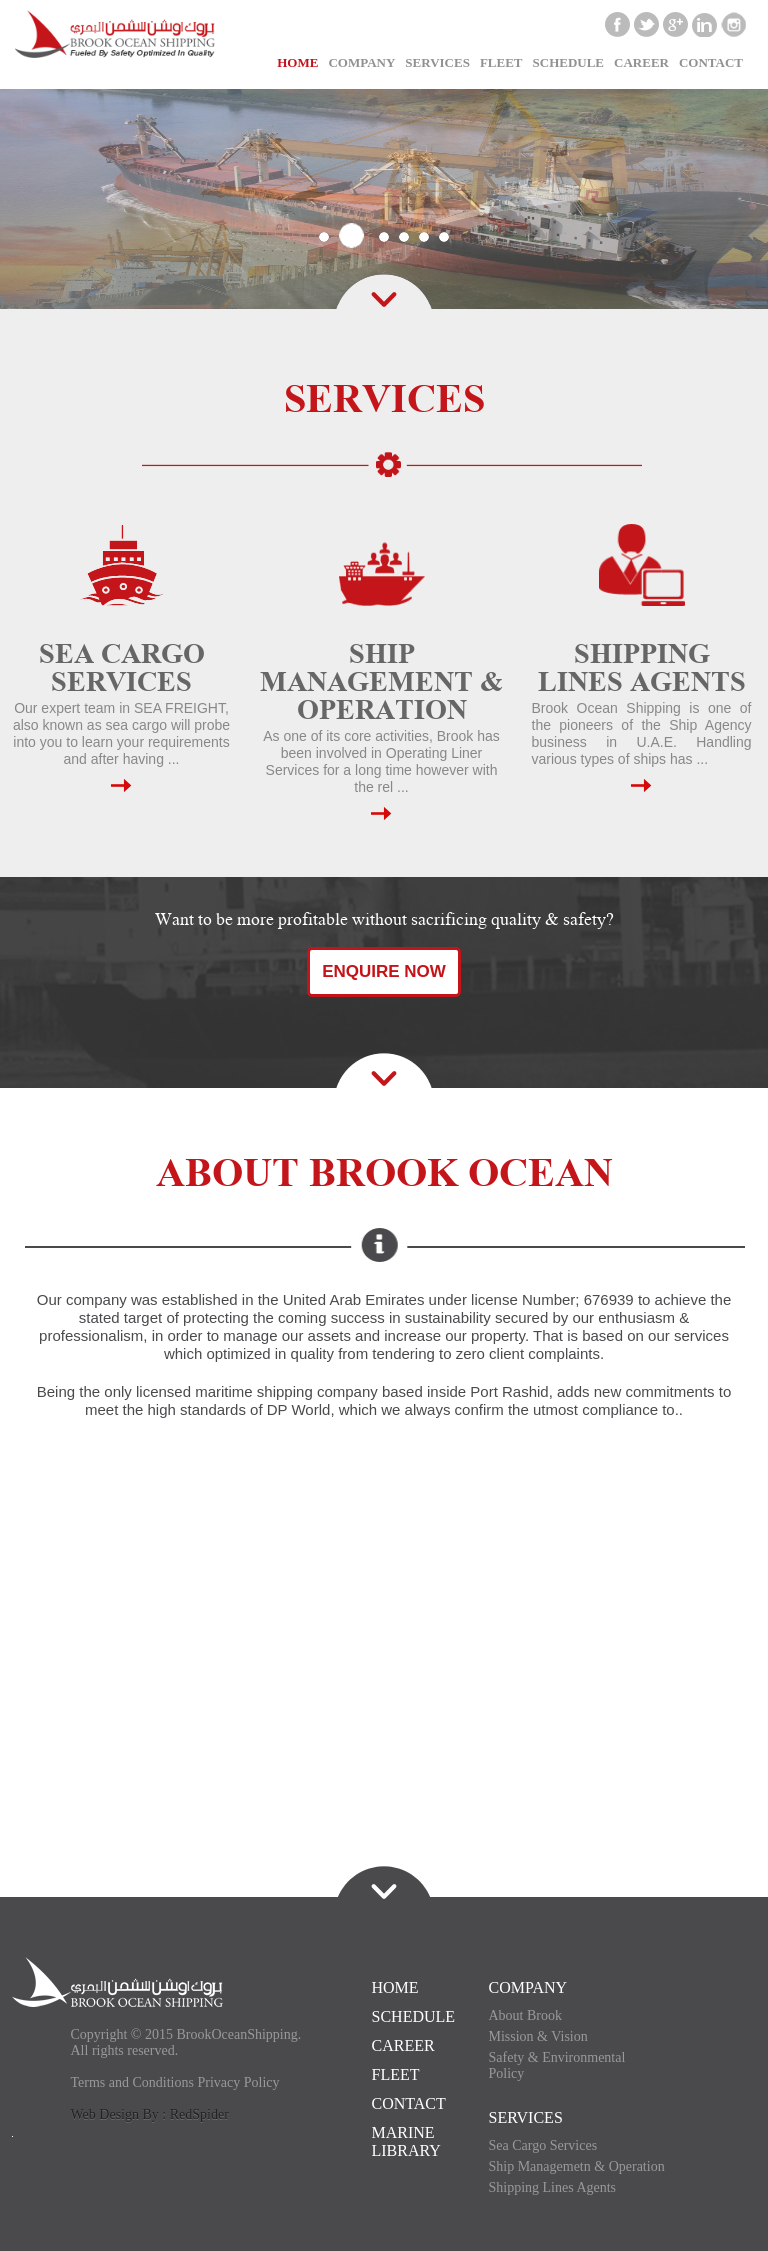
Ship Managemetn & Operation (577, 2166)
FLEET (396, 2074)
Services (437, 62)
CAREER (641, 62)
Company (361, 62)
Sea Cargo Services (543, 2145)
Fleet (501, 62)
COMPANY (528, 1987)
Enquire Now (384, 971)
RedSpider (199, 2114)
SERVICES (526, 2117)
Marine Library (406, 2141)
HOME (395, 1987)
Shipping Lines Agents (553, 2187)
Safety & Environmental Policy (557, 2065)
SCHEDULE (569, 62)
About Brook (526, 2015)
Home (297, 62)
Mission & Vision (538, 2036)
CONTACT (711, 62)
